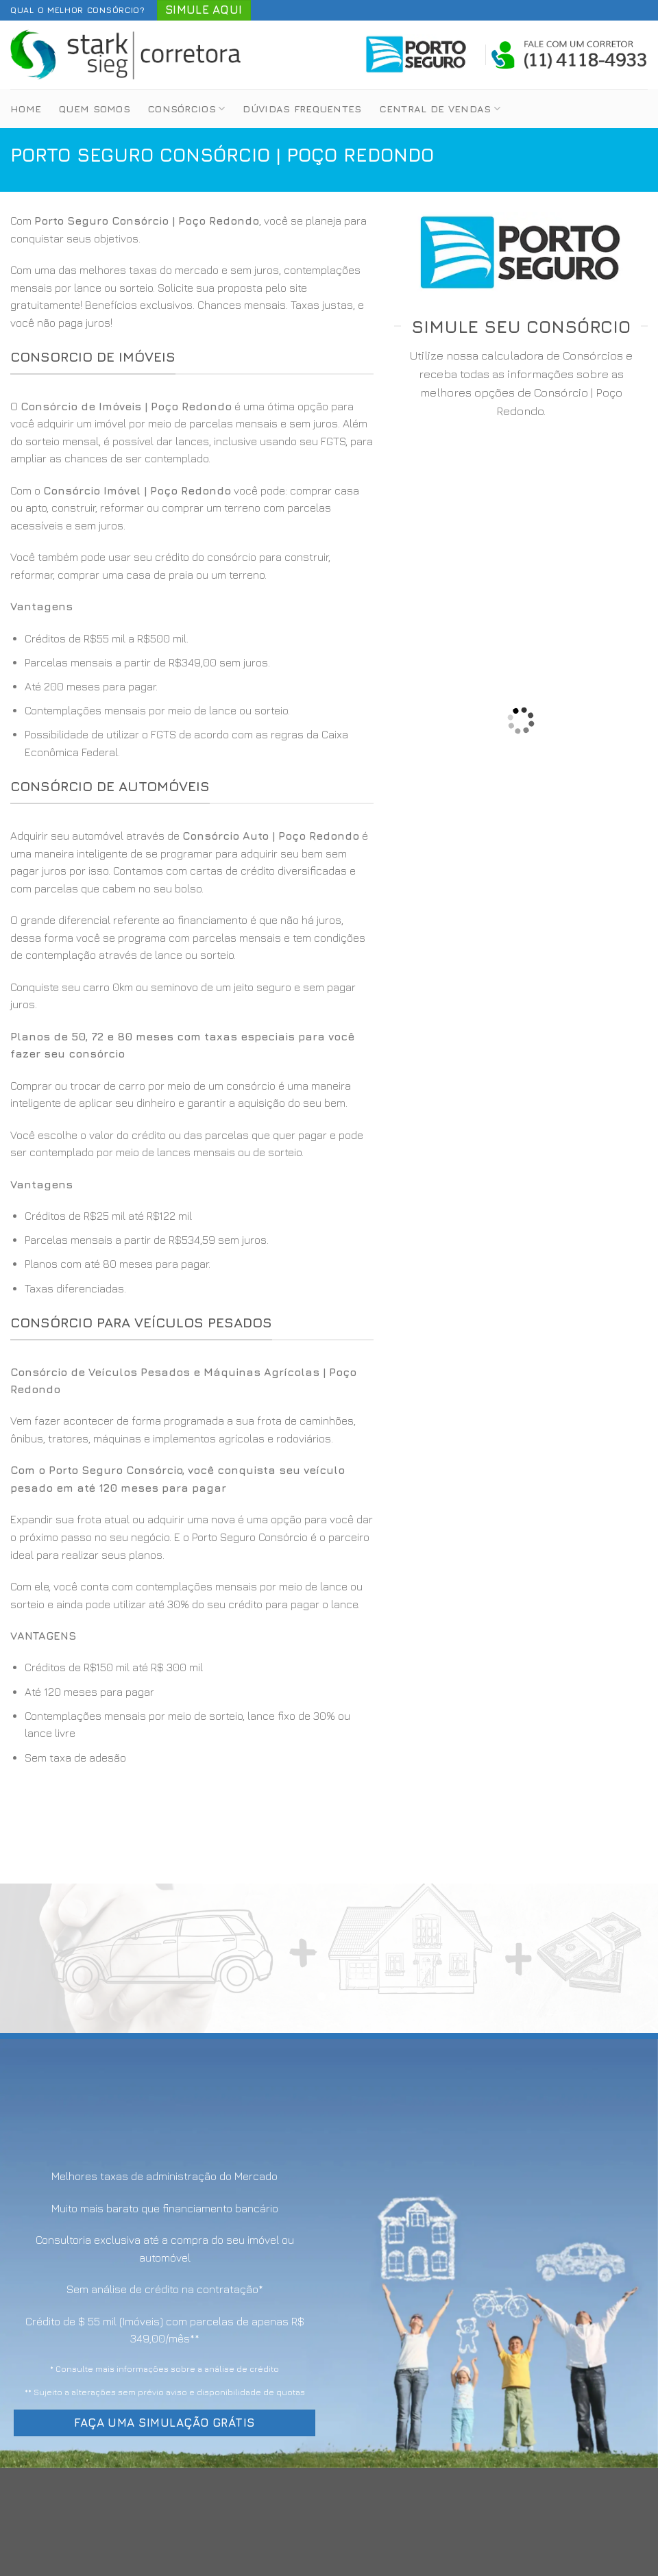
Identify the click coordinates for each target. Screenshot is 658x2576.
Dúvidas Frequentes (302, 108)
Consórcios (186, 108)
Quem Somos (94, 108)
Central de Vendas (440, 108)
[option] (192, 696)
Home (25, 108)
